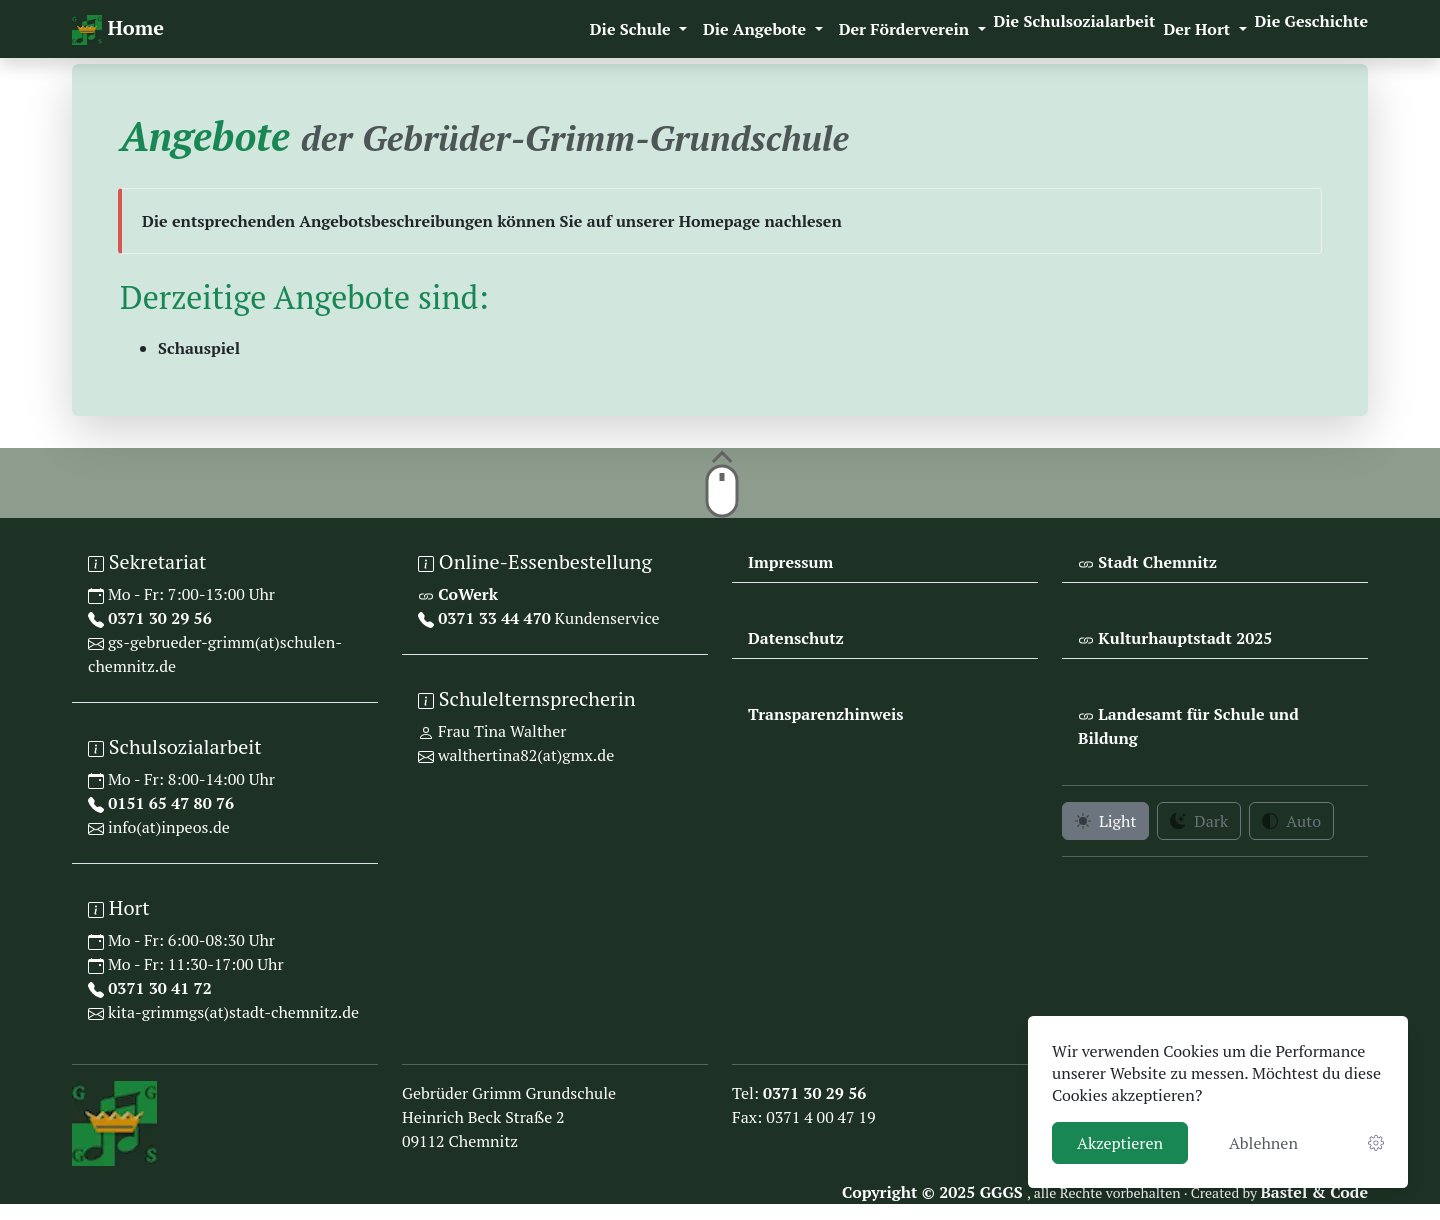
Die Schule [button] (632, 29)
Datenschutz (796, 638)
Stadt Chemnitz (1155, 562)
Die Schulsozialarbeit (1075, 21)
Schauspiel (199, 348)
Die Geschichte (1311, 21)
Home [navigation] (118, 29)
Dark (1199, 821)
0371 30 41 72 (158, 988)
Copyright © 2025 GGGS (934, 1192)
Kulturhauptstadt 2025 (1183, 638)
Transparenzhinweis (826, 714)
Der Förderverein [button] (906, 29)
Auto (1291, 821)
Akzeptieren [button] (1120, 1143)
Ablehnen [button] (1263, 1143)
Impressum (790, 562)
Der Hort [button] (1198, 29)
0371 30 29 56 (158, 618)
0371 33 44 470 (492, 618)
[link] (1376, 1143)
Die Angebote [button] (757, 29)
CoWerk (466, 594)
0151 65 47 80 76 (169, 803)
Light (1105, 821)
